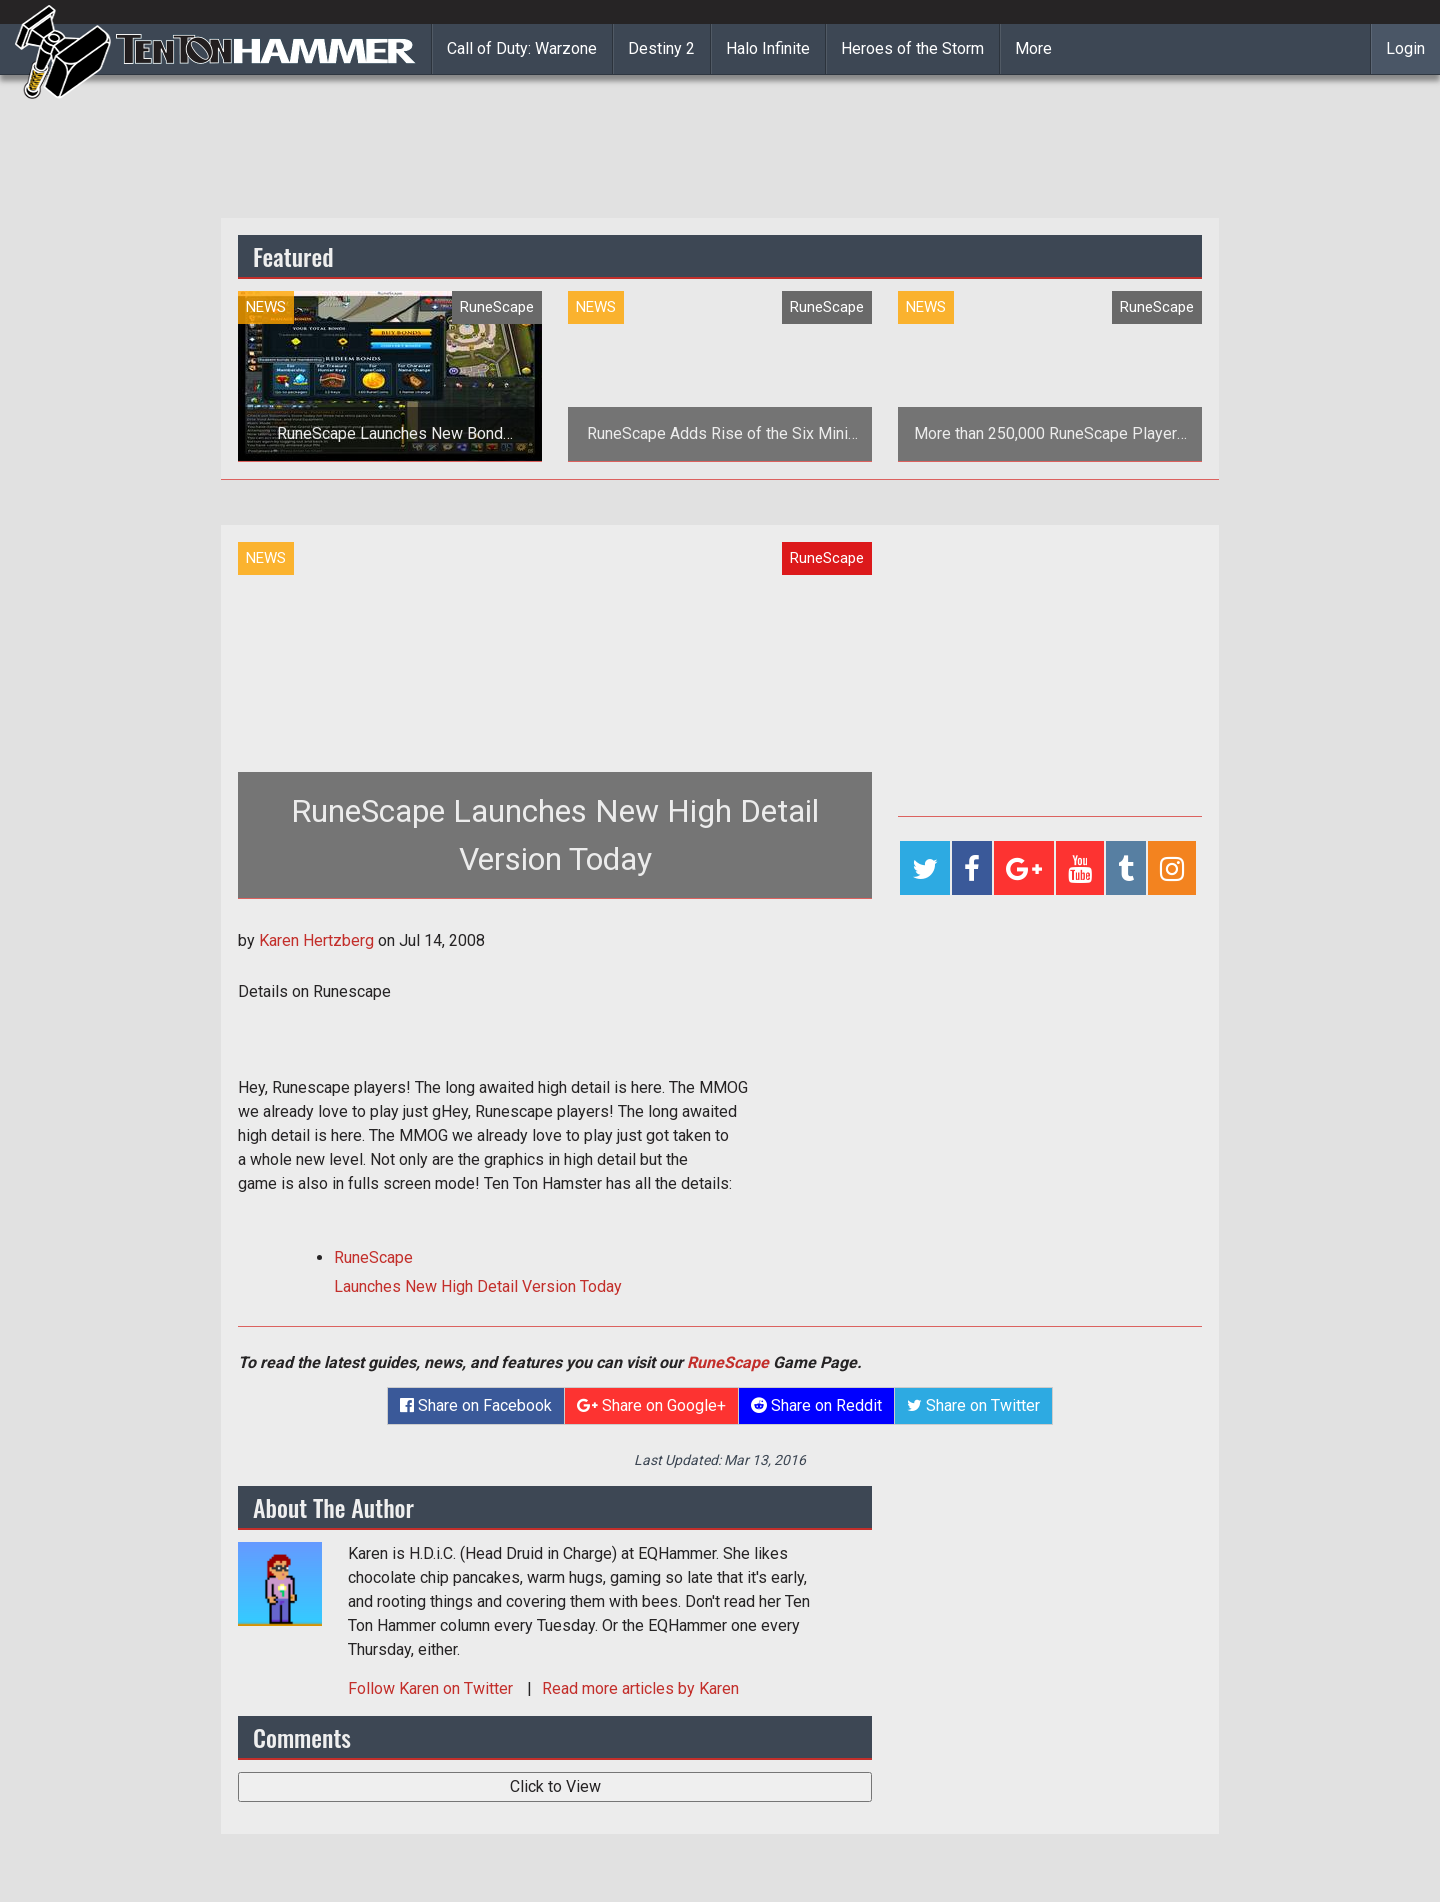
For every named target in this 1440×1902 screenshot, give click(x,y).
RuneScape (728, 1362)
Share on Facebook (476, 1405)
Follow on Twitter (432, 1688)
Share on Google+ (651, 1405)
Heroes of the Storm (912, 48)
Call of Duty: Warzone (522, 48)
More (1033, 48)
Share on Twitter (973, 1405)
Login (1405, 48)
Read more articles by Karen (640, 1688)
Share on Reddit (816, 1405)
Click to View (555, 1786)
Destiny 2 (661, 48)
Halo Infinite (768, 48)
